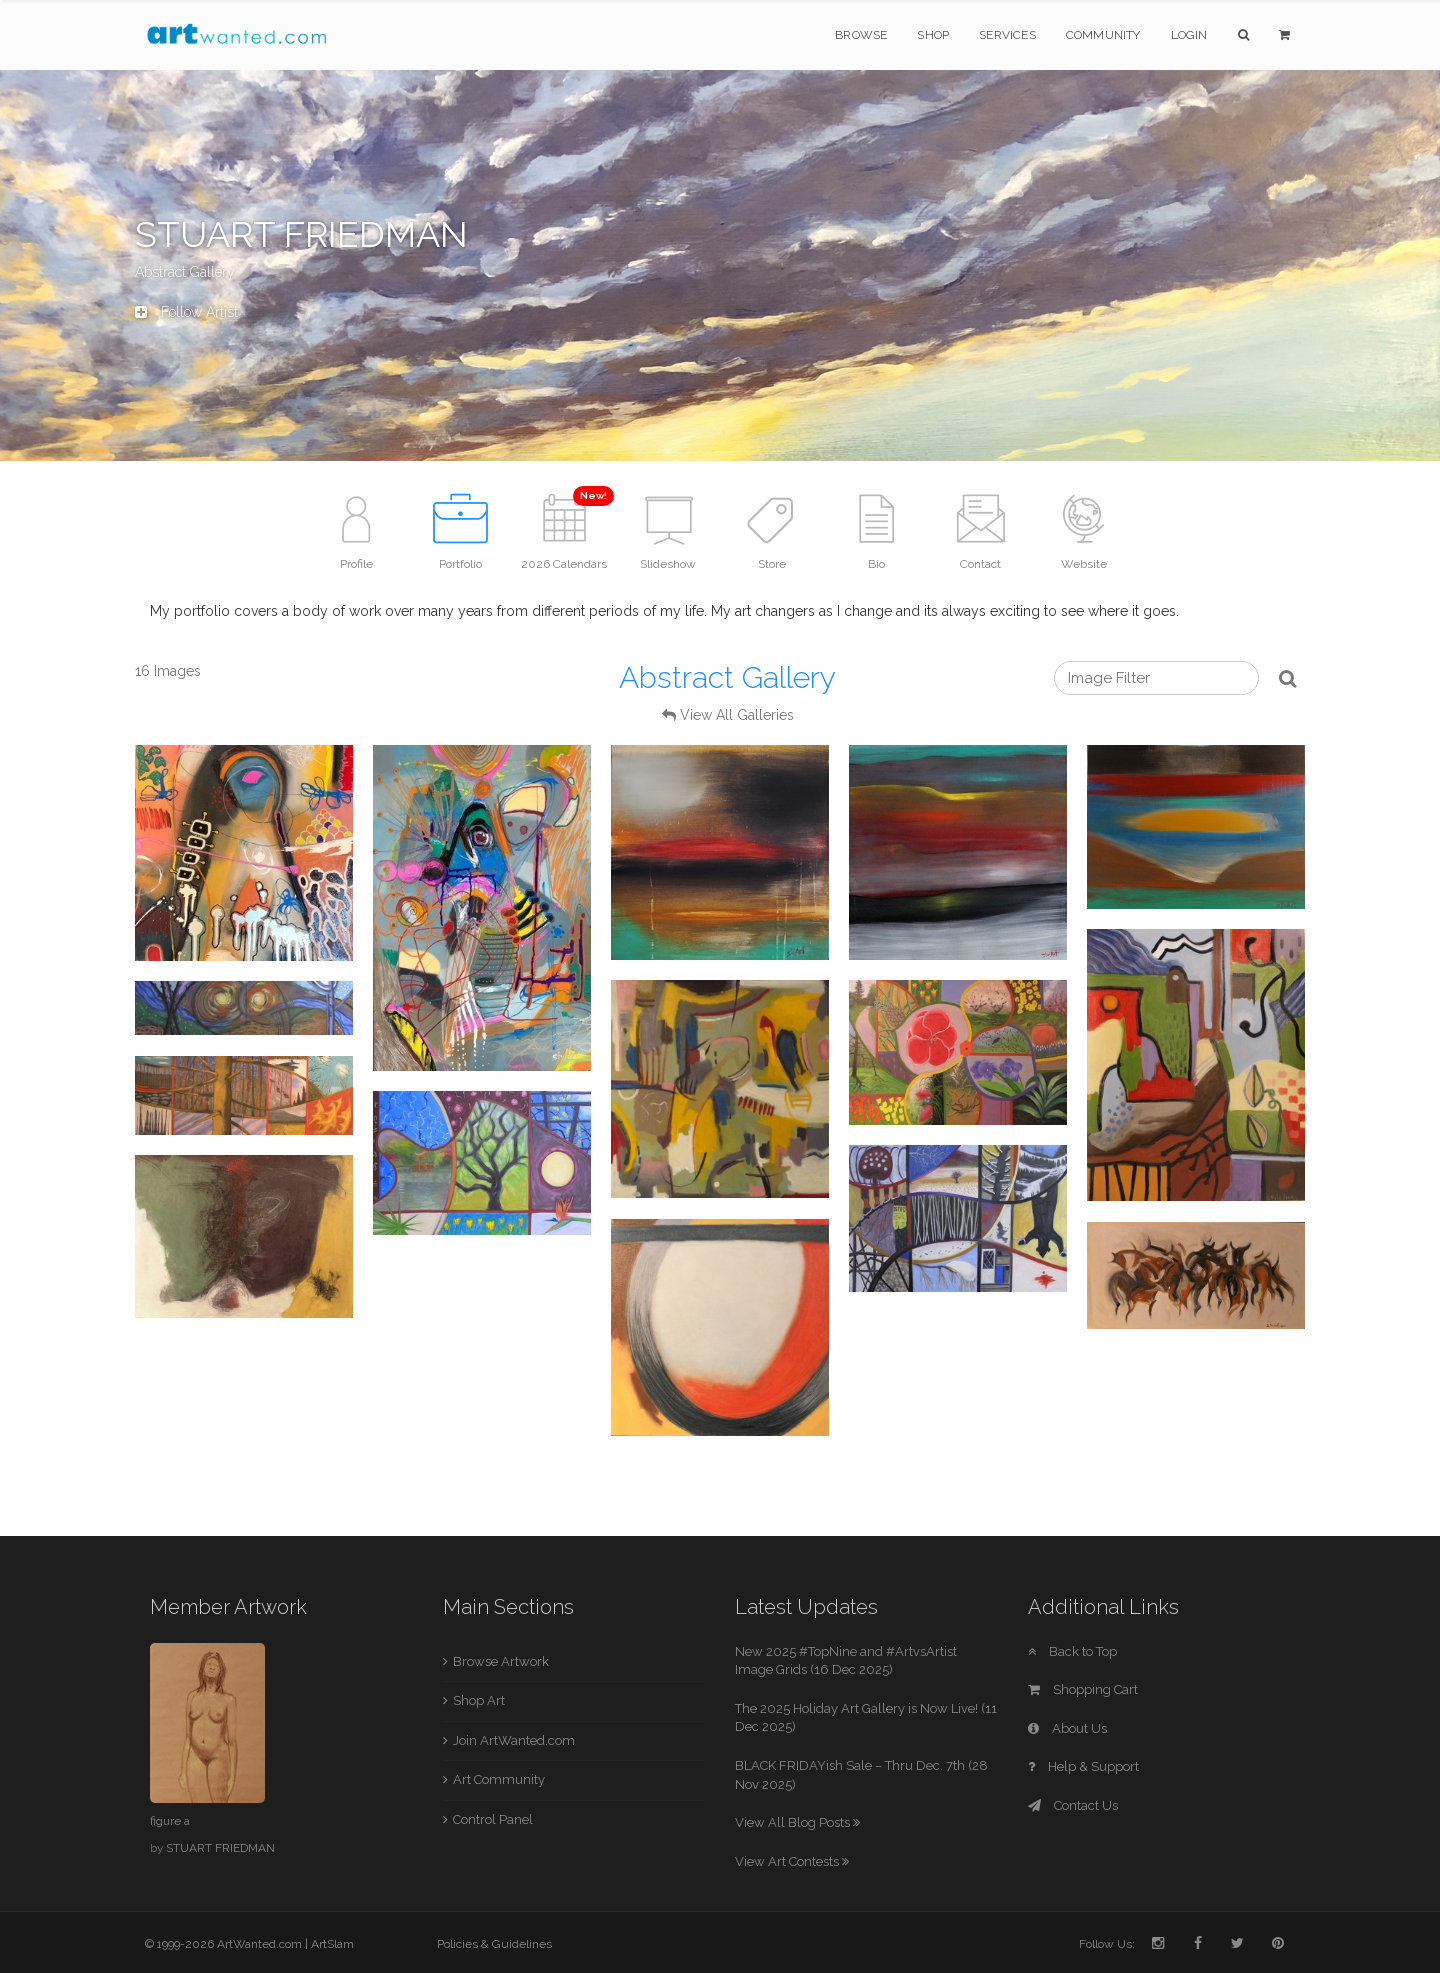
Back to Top (1072, 1651)
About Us (1067, 1728)
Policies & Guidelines (494, 1944)
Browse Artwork (501, 1661)
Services (1007, 35)
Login (1189, 35)
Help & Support (1083, 1766)
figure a (170, 1821)
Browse (861, 35)
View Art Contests (792, 1861)
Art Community (499, 1779)
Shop (933, 35)
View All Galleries (737, 715)
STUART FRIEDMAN (220, 1848)
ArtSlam (332, 1944)
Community (1103, 35)
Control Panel (493, 1819)
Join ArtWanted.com (514, 1740)
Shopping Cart (1083, 1689)
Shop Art (479, 1700)
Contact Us (1073, 1805)
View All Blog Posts (797, 1822)
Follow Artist (186, 312)
